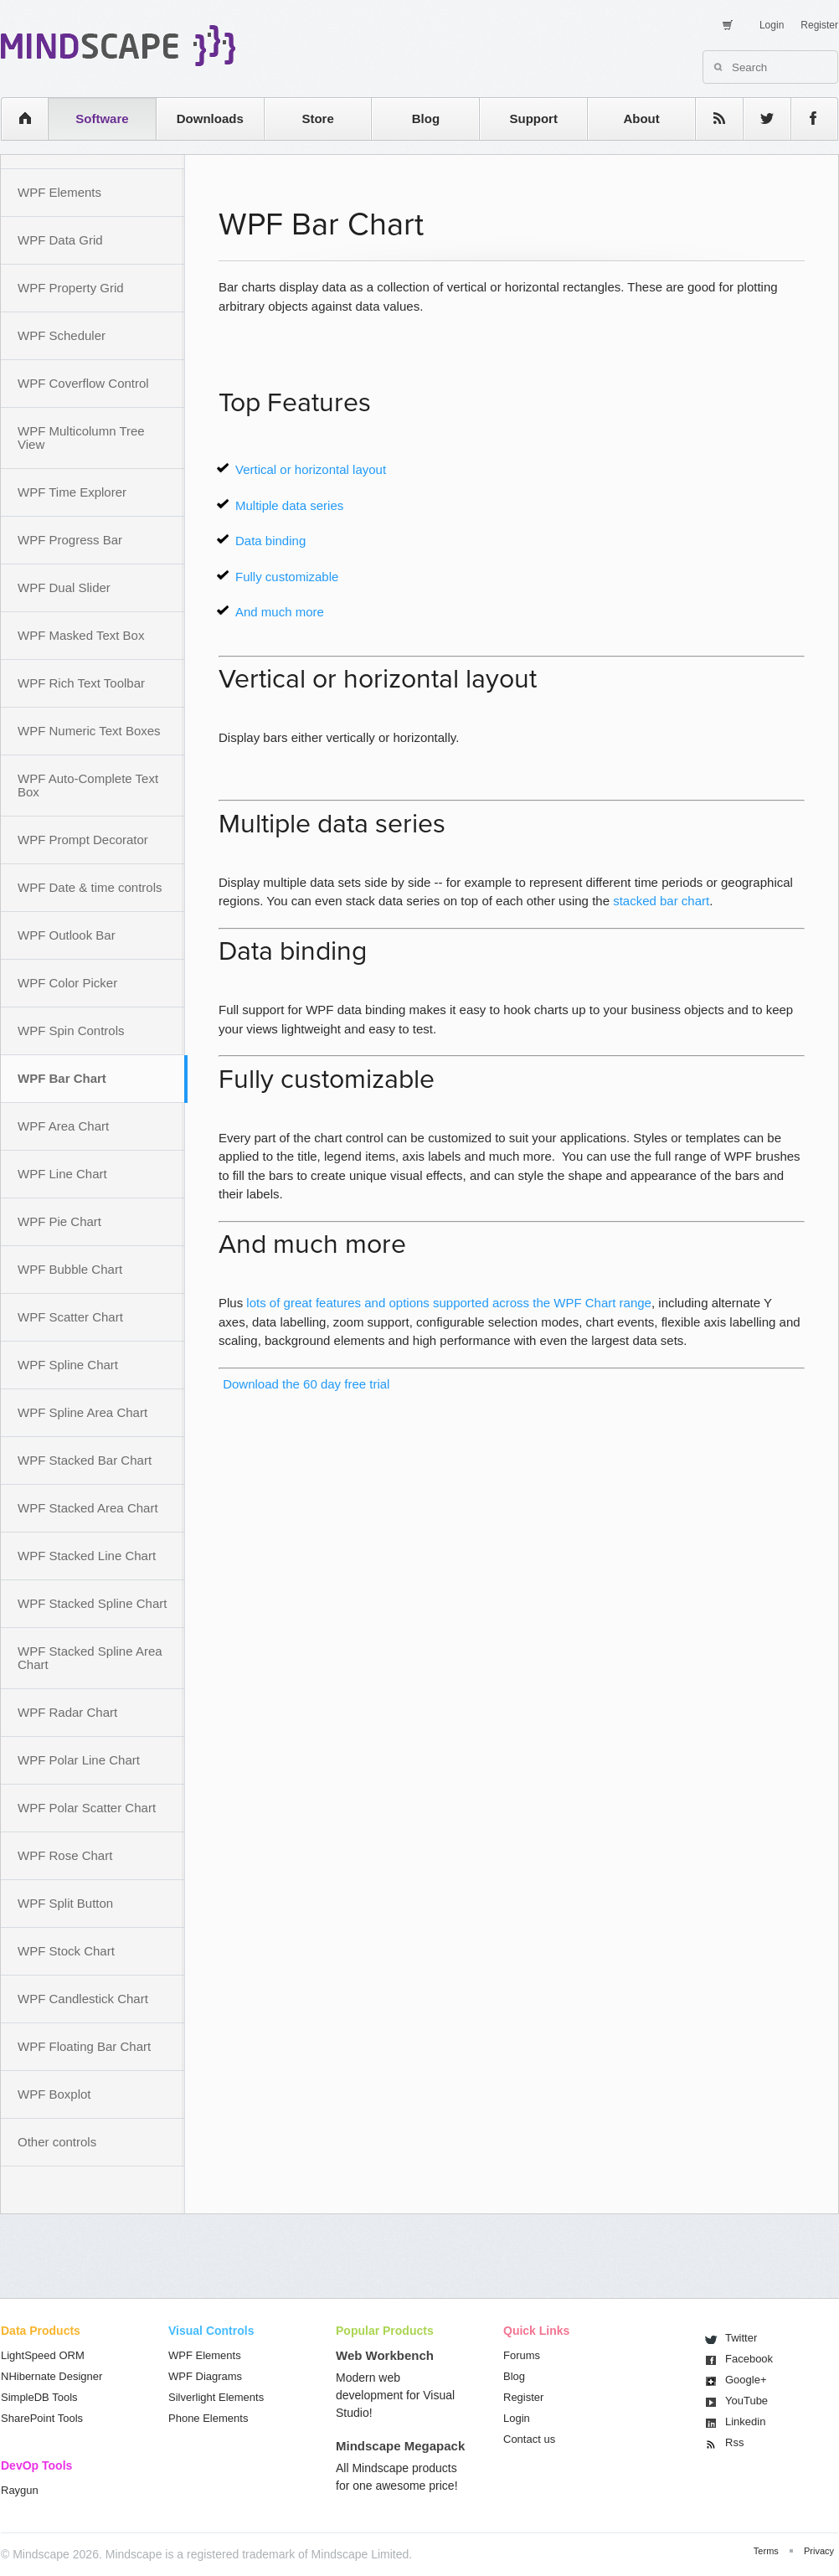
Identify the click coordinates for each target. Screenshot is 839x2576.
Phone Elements (208, 2418)
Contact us (529, 2439)
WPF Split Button (65, 1903)
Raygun (20, 2490)
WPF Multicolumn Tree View (81, 437)
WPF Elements (59, 192)
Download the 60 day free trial (304, 1384)
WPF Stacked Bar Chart (85, 1460)
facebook (806, 118)
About (641, 118)
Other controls (57, 2142)
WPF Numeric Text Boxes (89, 731)
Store (317, 118)
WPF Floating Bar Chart (84, 2046)
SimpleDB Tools (39, 2397)
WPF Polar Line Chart (79, 1760)
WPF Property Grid (71, 288)
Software (101, 118)
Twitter (741, 2337)
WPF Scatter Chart (70, 1317)
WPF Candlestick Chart (83, 1998)
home (16, 118)
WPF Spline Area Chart (82, 1412)
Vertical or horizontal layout (310, 469)
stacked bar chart (661, 901)
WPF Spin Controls (71, 1030)
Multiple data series (289, 505)
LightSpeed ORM (43, 2355)
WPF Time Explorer (72, 492)
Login (771, 25)
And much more (279, 612)
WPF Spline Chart (68, 1365)
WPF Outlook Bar (67, 935)
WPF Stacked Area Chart (88, 1508)
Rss (734, 2442)
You (746, 2400)
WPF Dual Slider (64, 587)
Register (819, 25)
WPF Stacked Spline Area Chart (90, 1658)
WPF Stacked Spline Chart (92, 1603)
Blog (426, 118)
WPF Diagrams (205, 2376)
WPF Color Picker (67, 983)
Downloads (210, 118)
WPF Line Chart (62, 1174)
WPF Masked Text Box (81, 635)
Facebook (749, 2358)
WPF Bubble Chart (70, 1269)
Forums (521, 2355)
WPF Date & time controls (90, 887)
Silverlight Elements (216, 2397)
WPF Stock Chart (66, 1951)
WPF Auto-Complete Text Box (88, 785)
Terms (766, 2551)
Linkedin (745, 2421)
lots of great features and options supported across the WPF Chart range (448, 1303)
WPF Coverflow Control (83, 383)
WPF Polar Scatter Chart (87, 1808)
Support (533, 118)
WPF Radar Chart (67, 1712)
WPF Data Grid (60, 240)
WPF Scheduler (62, 335)
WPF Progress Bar (70, 540)
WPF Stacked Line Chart (87, 1555)
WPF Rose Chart (65, 1855)
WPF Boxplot (54, 2094)
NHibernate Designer (51, 2376)
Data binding (270, 540)
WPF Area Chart (63, 1126)
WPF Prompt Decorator (83, 839)
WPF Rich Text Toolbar (81, 683)
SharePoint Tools (42, 2418)
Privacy (819, 2551)
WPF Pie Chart (59, 1221)
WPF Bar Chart (62, 1078)
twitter (759, 118)
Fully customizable (286, 576)
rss (711, 118)
